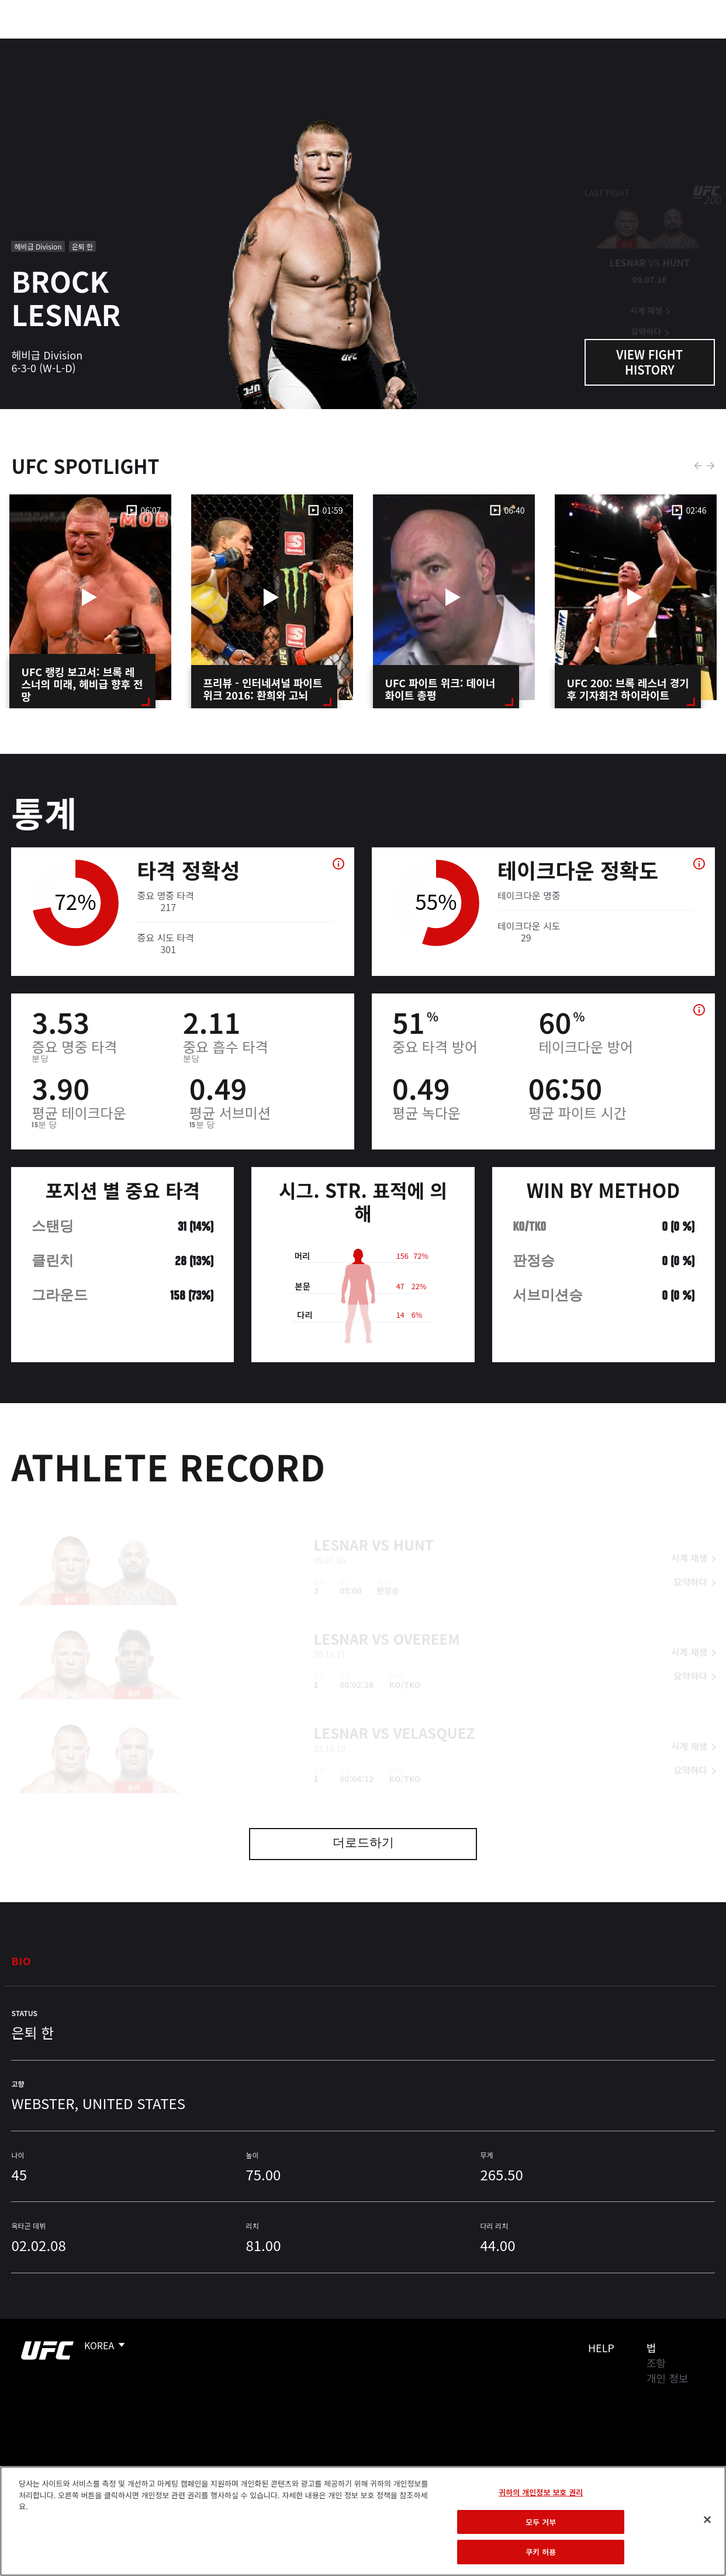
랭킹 (78, 44)
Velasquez (434, 1714)
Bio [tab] (21, 1960)
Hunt (413, 1526)
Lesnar (341, 1526)
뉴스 (172, 44)
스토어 (658, 44)
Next (711, 466)
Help (601, 2347)
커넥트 (521, 44)
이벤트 (34, 44)
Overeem (426, 1620)
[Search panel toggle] (688, 44)
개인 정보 (667, 2377)
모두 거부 (541, 2521)
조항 (656, 2362)
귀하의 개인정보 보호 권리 (541, 2492)
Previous (698, 466)
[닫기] (707, 2520)
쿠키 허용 (541, 2551)
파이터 (128, 44)
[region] (363, 2521)
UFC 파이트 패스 (589, 44)
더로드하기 (363, 1844)
